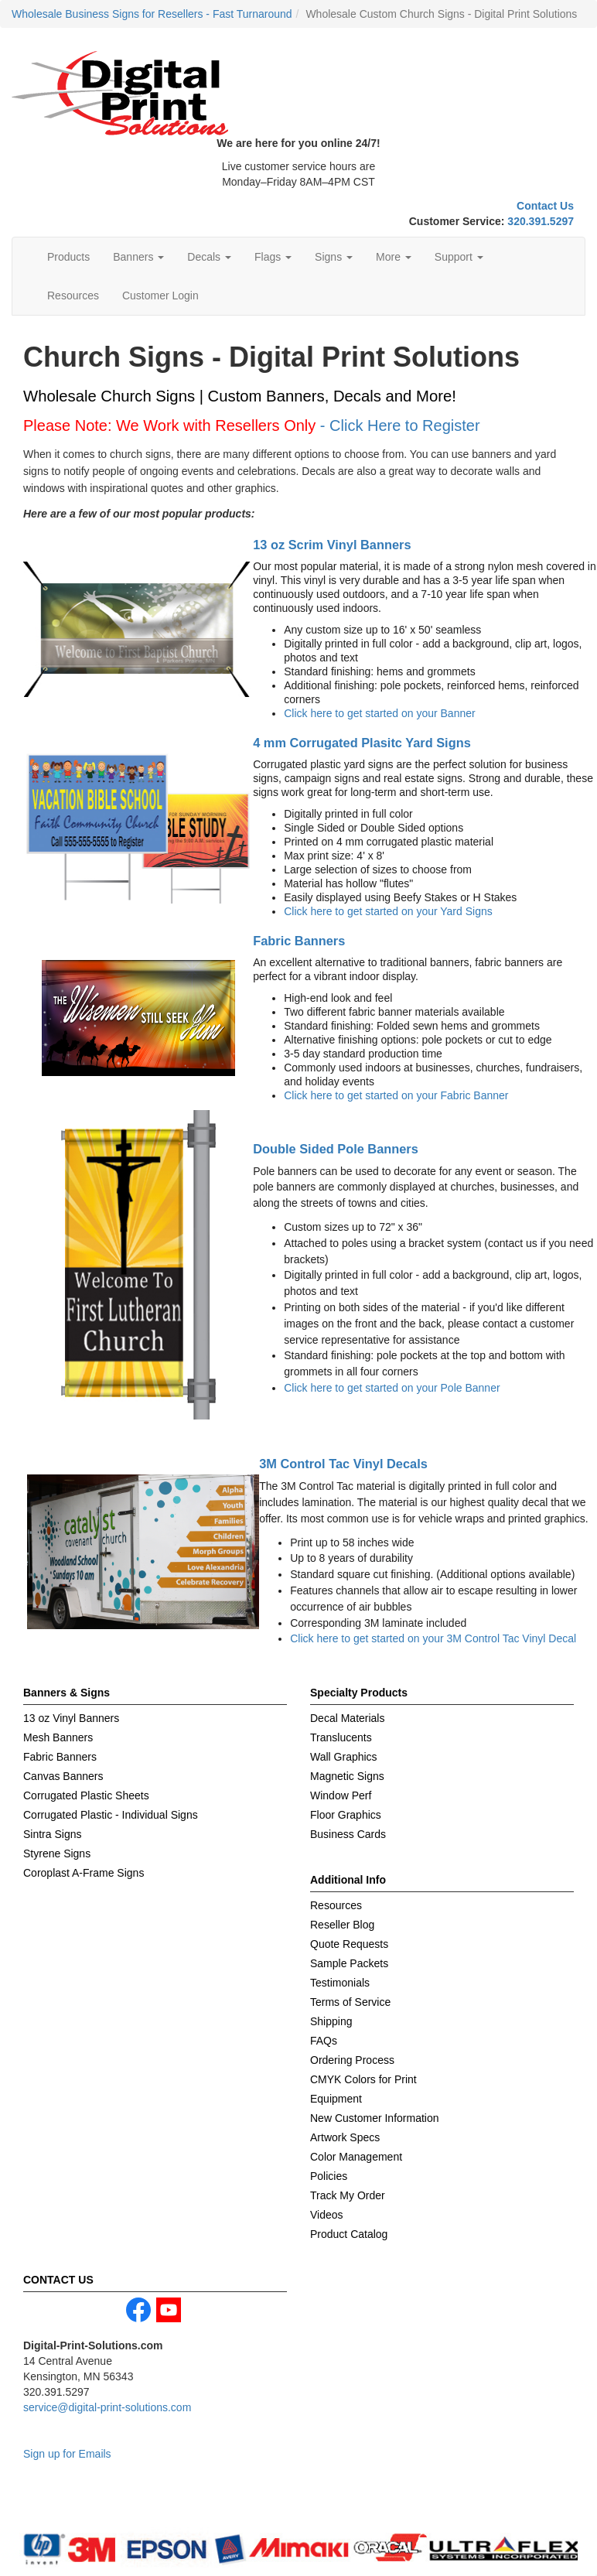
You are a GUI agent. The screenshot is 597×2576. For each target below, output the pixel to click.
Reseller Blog (342, 1924)
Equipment (336, 2099)
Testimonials (340, 1982)
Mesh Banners (58, 1737)
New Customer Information (374, 2118)
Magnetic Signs (347, 1776)
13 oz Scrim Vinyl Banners (332, 545)
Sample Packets (349, 1963)
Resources (73, 295)
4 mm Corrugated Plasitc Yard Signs (362, 743)
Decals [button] (209, 257)
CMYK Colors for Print (363, 2079)
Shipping (331, 2021)
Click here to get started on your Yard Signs (388, 911)
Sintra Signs (52, 1834)
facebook (138, 2310)
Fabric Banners (299, 941)
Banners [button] (138, 257)
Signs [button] (334, 257)
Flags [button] (273, 257)
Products (68, 257)
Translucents (341, 1737)
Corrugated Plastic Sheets (86, 1795)
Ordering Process (352, 2060)
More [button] (393, 257)
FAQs (323, 2040)
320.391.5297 (540, 221)
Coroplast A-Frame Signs (83, 1873)
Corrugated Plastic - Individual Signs (110, 1815)
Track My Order (347, 2195)
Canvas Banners (63, 1776)
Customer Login (160, 295)
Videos (326, 2215)
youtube (168, 2310)
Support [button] (459, 257)
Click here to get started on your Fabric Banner (396, 1095)
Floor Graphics (345, 1815)
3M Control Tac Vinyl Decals (343, 1464)
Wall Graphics (343, 1757)
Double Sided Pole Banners (335, 1149)
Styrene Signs (56, 1853)
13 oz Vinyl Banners (71, 1718)
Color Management (356, 2157)
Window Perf (340, 1795)
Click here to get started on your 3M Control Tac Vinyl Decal (433, 1638)
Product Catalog (348, 2234)
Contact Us (545, 206)
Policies (328, 2176)
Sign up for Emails (67, 2454)
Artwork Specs (345, 2137)
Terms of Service (350, 2002)
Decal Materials (347, 1718)
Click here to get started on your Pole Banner (392, 1388)
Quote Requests (349, 1944)
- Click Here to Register (400, 425)
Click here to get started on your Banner (379, 713)
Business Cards (348, 1834)
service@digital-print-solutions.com (107, 2407)
